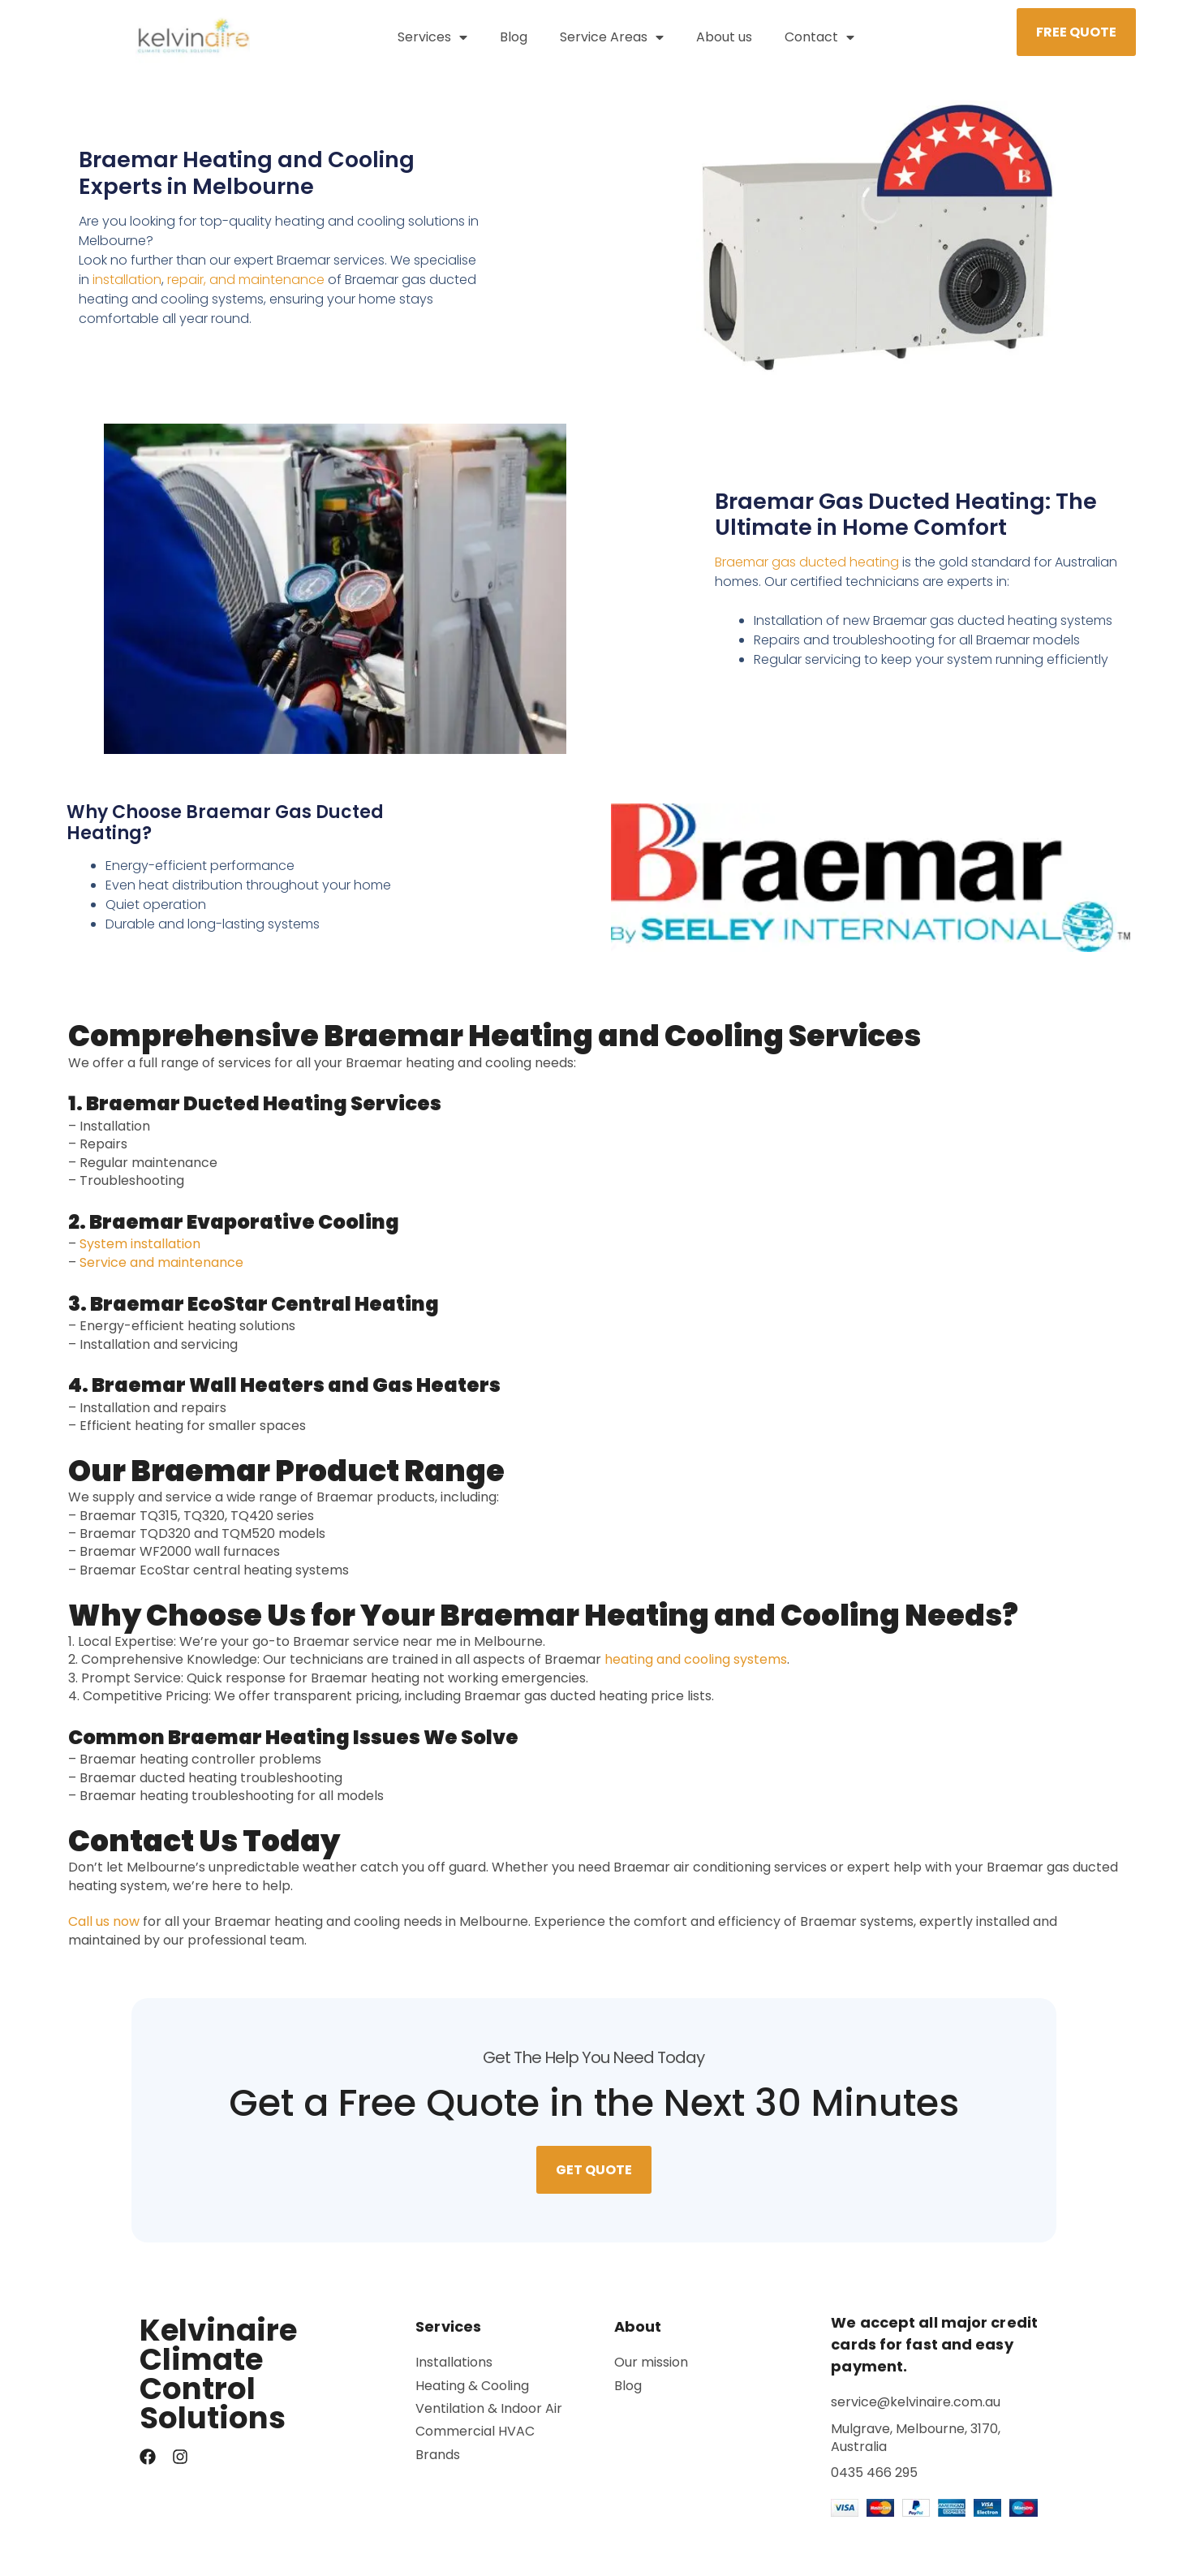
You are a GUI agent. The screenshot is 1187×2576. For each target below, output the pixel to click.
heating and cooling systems (695, 1669)
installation (126, 289)
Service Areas (612, 37)
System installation (140, 1254)
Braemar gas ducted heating (807, 572)
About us (724, 37)
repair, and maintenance (246, 289)
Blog (513, 37)
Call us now (104, 1932)
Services (432, 37)
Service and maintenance (161, 1272)
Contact (819, 37)
